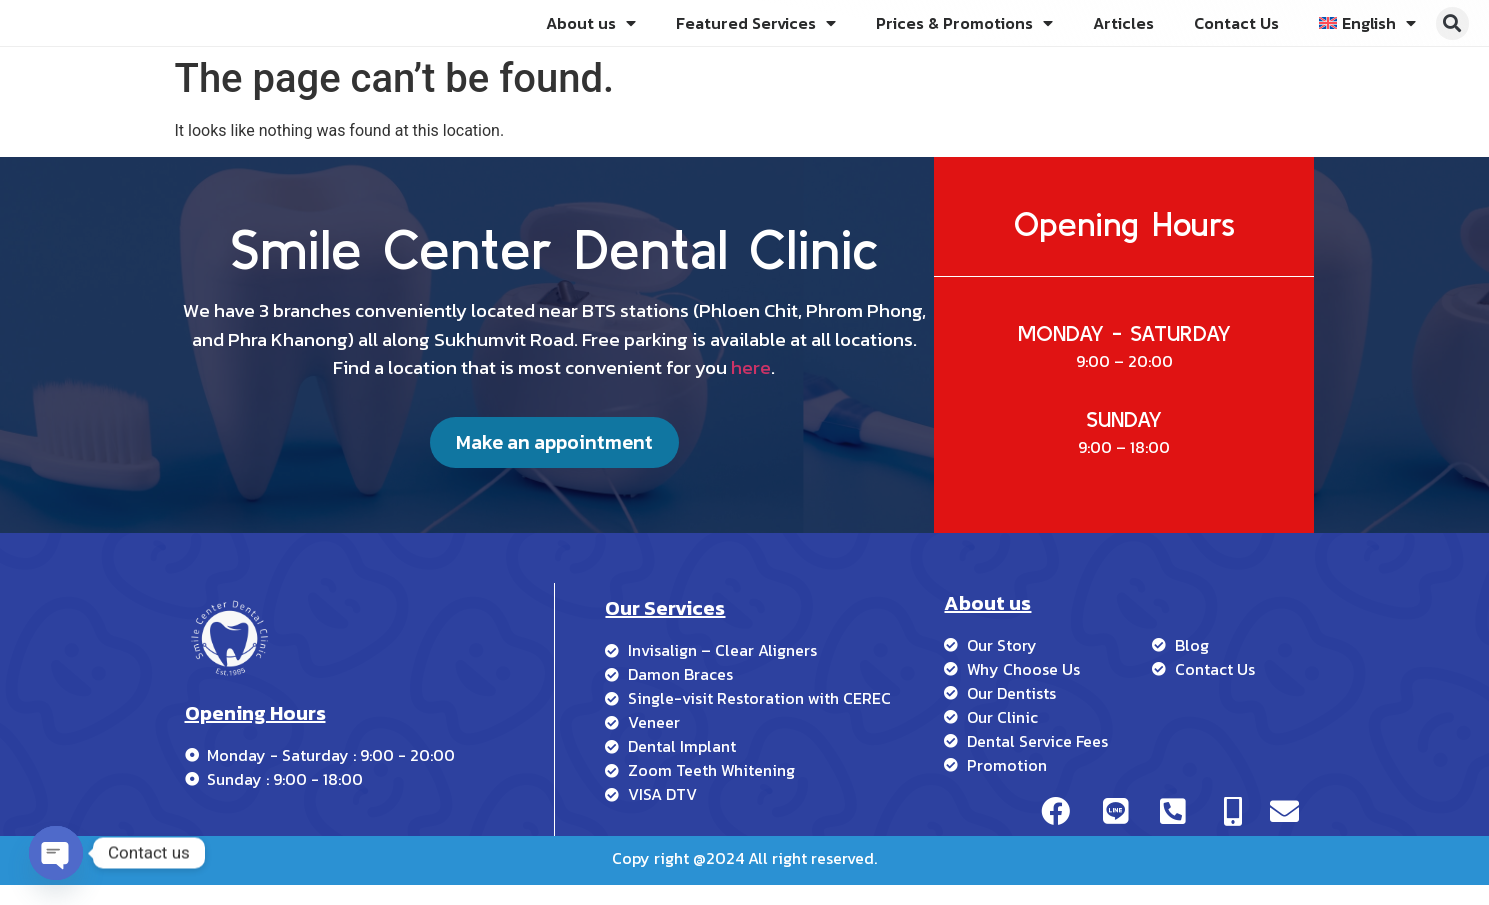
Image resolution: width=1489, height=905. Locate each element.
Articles (1123, 33)
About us (591, 33)
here (751, 383)
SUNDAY (1124, 439)
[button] (1452, 33)
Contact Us (1236, 33)
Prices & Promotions (964, 33)
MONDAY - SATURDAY (1124, 354)
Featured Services (756, 33)
